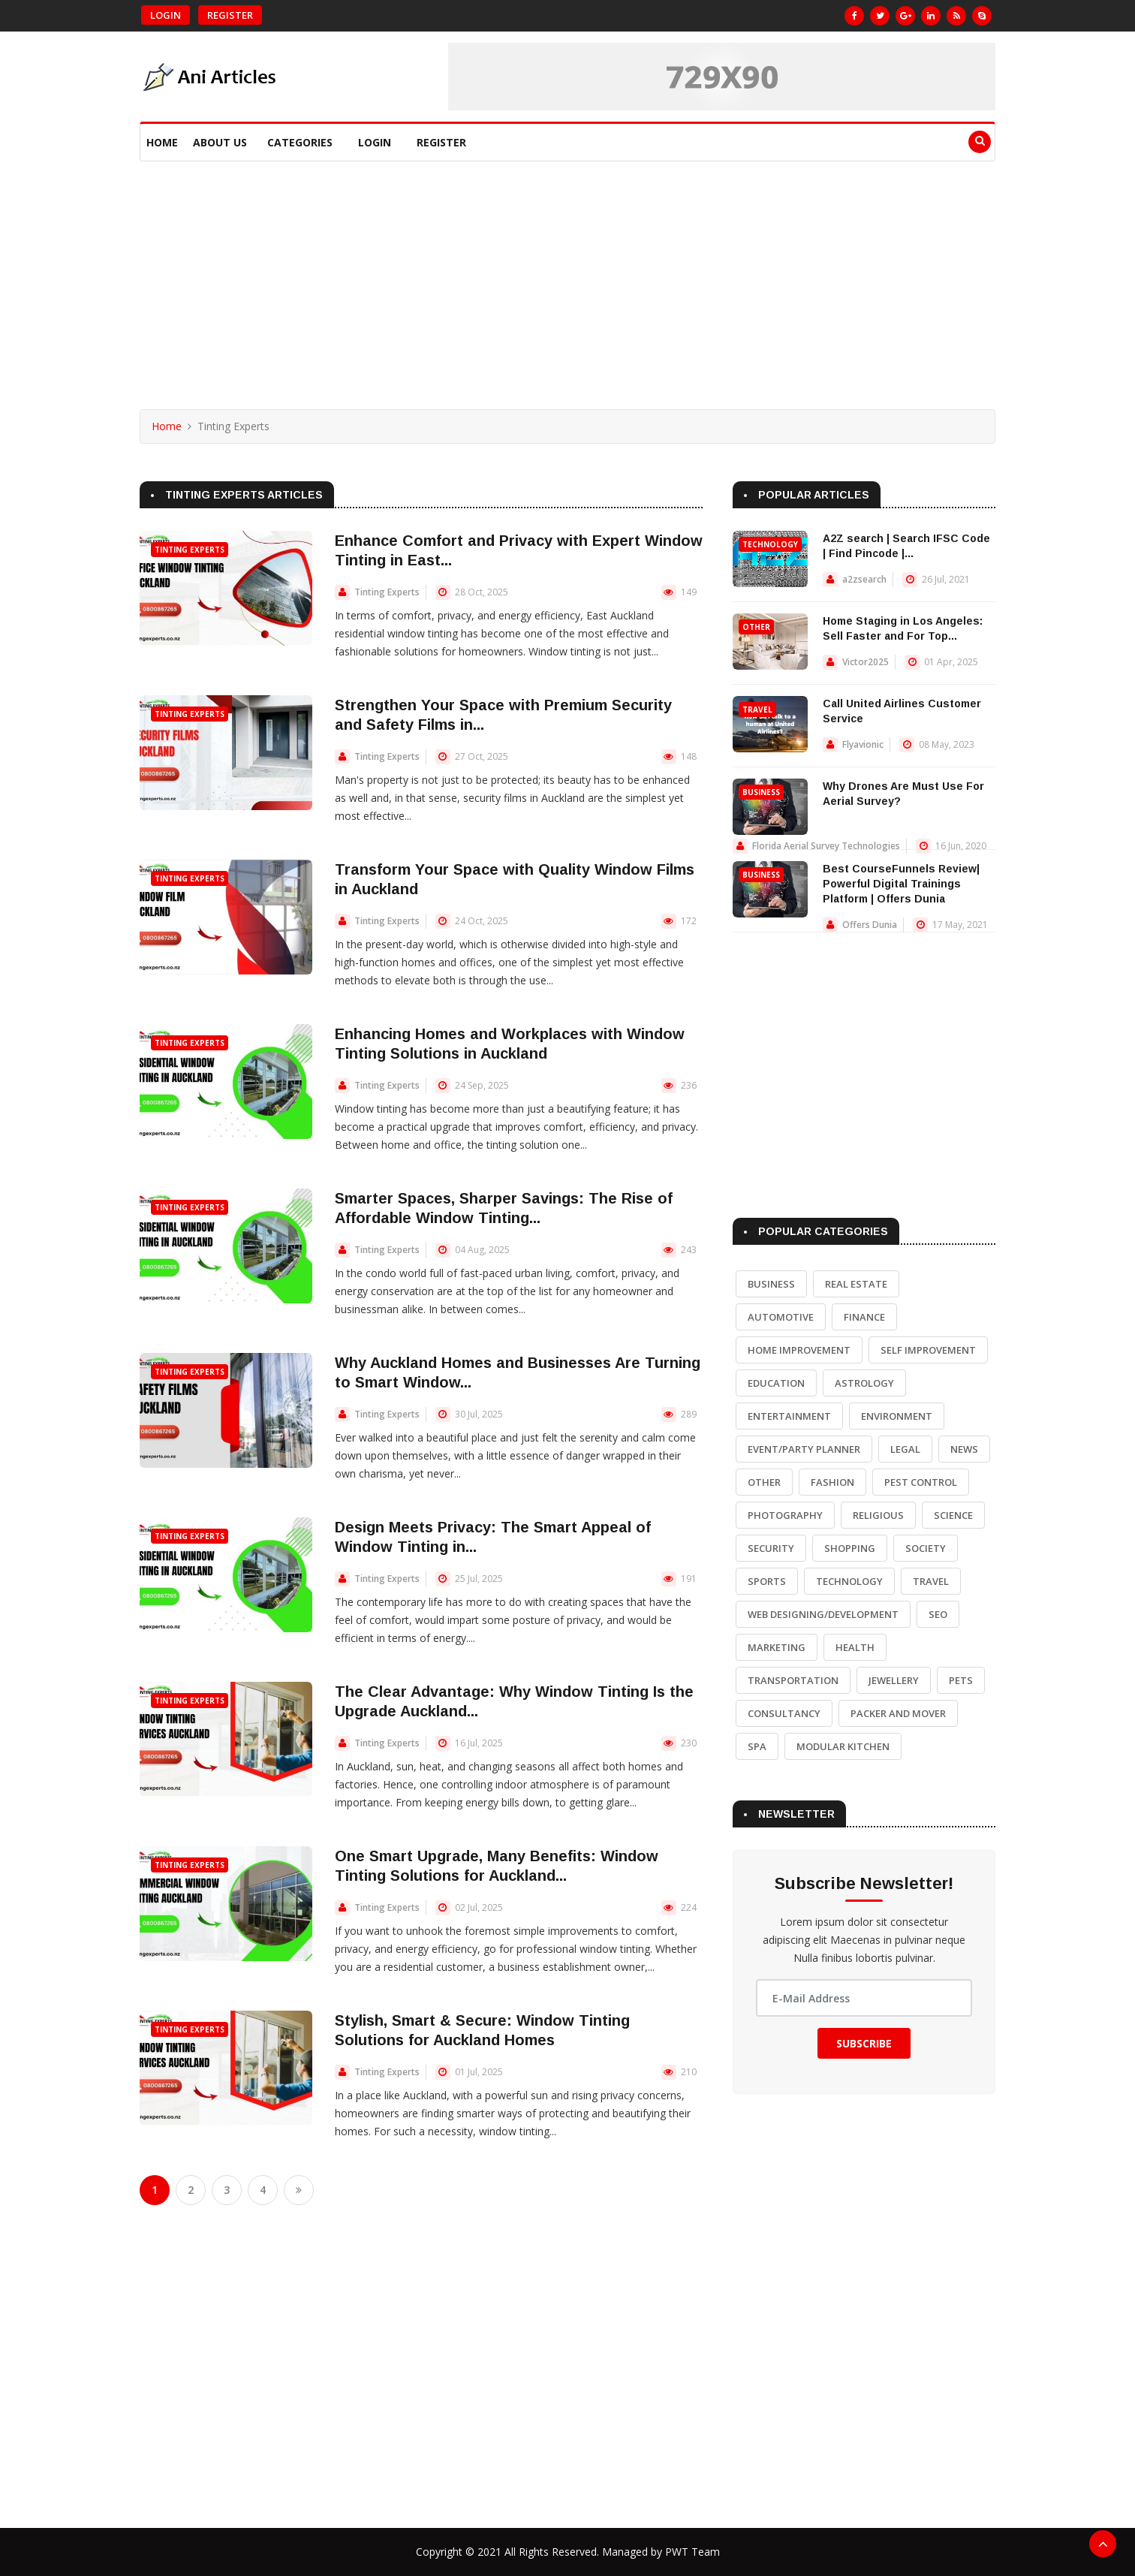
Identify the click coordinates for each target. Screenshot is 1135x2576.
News (964, 1449)
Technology (770, 544)
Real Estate (856, 1284)
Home (162, 142)
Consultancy (784, 1713)
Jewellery (894, 1680)
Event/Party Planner (804, 1449)
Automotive (781, 1317)
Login (165, 15)
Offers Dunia (869, 924)
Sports (767, 1581)
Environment (896, 1416)
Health (855, 1647)
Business (761, 792)
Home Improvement (799, 1350)
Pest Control (920, 1482)
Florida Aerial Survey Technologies (826, 845)
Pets (961, 1680)
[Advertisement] (567, 274)
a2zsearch (864, 579)
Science (953, 1515)
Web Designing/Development (823, 1614)
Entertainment (789, 1416)
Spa (757, 1746)
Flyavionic (863, 744)
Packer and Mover (898, 1713)
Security (771, 1548)
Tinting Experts (189, 549)
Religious (878, 1515)
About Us (220, 142)
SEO (938, 1614)
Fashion (832, 1482)
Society (925, 1548)
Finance (864, 1317)
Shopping (849, 1548)
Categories (300, 142)
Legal (905, 1449)
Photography (785, 1515)
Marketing (776, 1647)
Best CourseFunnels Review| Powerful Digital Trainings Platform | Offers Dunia (901, 884)
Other (756, 627)
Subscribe (864, 2043)
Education (776, 1383)
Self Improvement (928, 1350)
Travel (757, 709)
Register (230, 15)
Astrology (864, 1383)
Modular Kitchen (843, 1746)
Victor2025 (865, 661)
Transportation (793, 1680)
